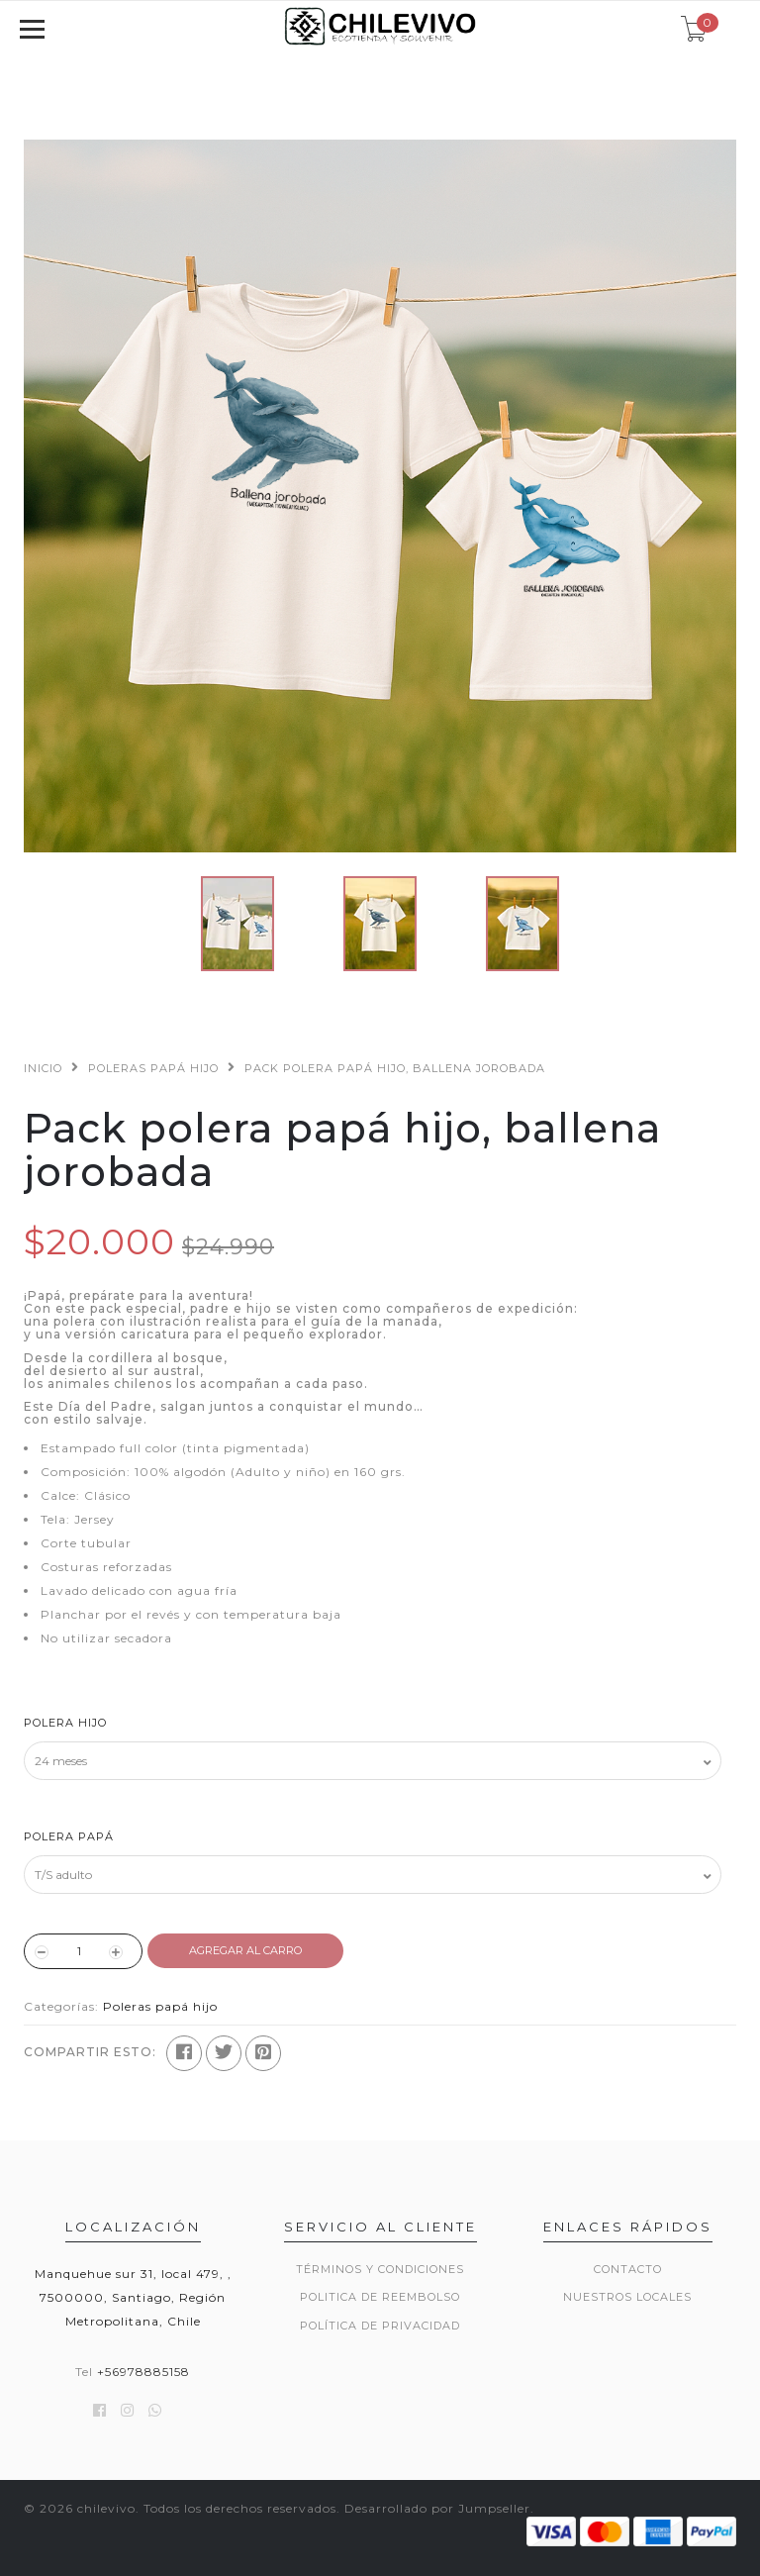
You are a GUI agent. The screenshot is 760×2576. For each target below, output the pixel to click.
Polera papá (69, 1836)
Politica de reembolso (380, 2297)
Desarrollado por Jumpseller (437, 2508)
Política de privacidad (380, 2325)
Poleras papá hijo (153, 1068)
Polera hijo (65, 1723)
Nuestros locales (627, 2297)
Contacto (628, 2269)
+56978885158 (143, 2371)
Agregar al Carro (245, 1950)
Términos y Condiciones (380, 2269)
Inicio (43, 1068)
